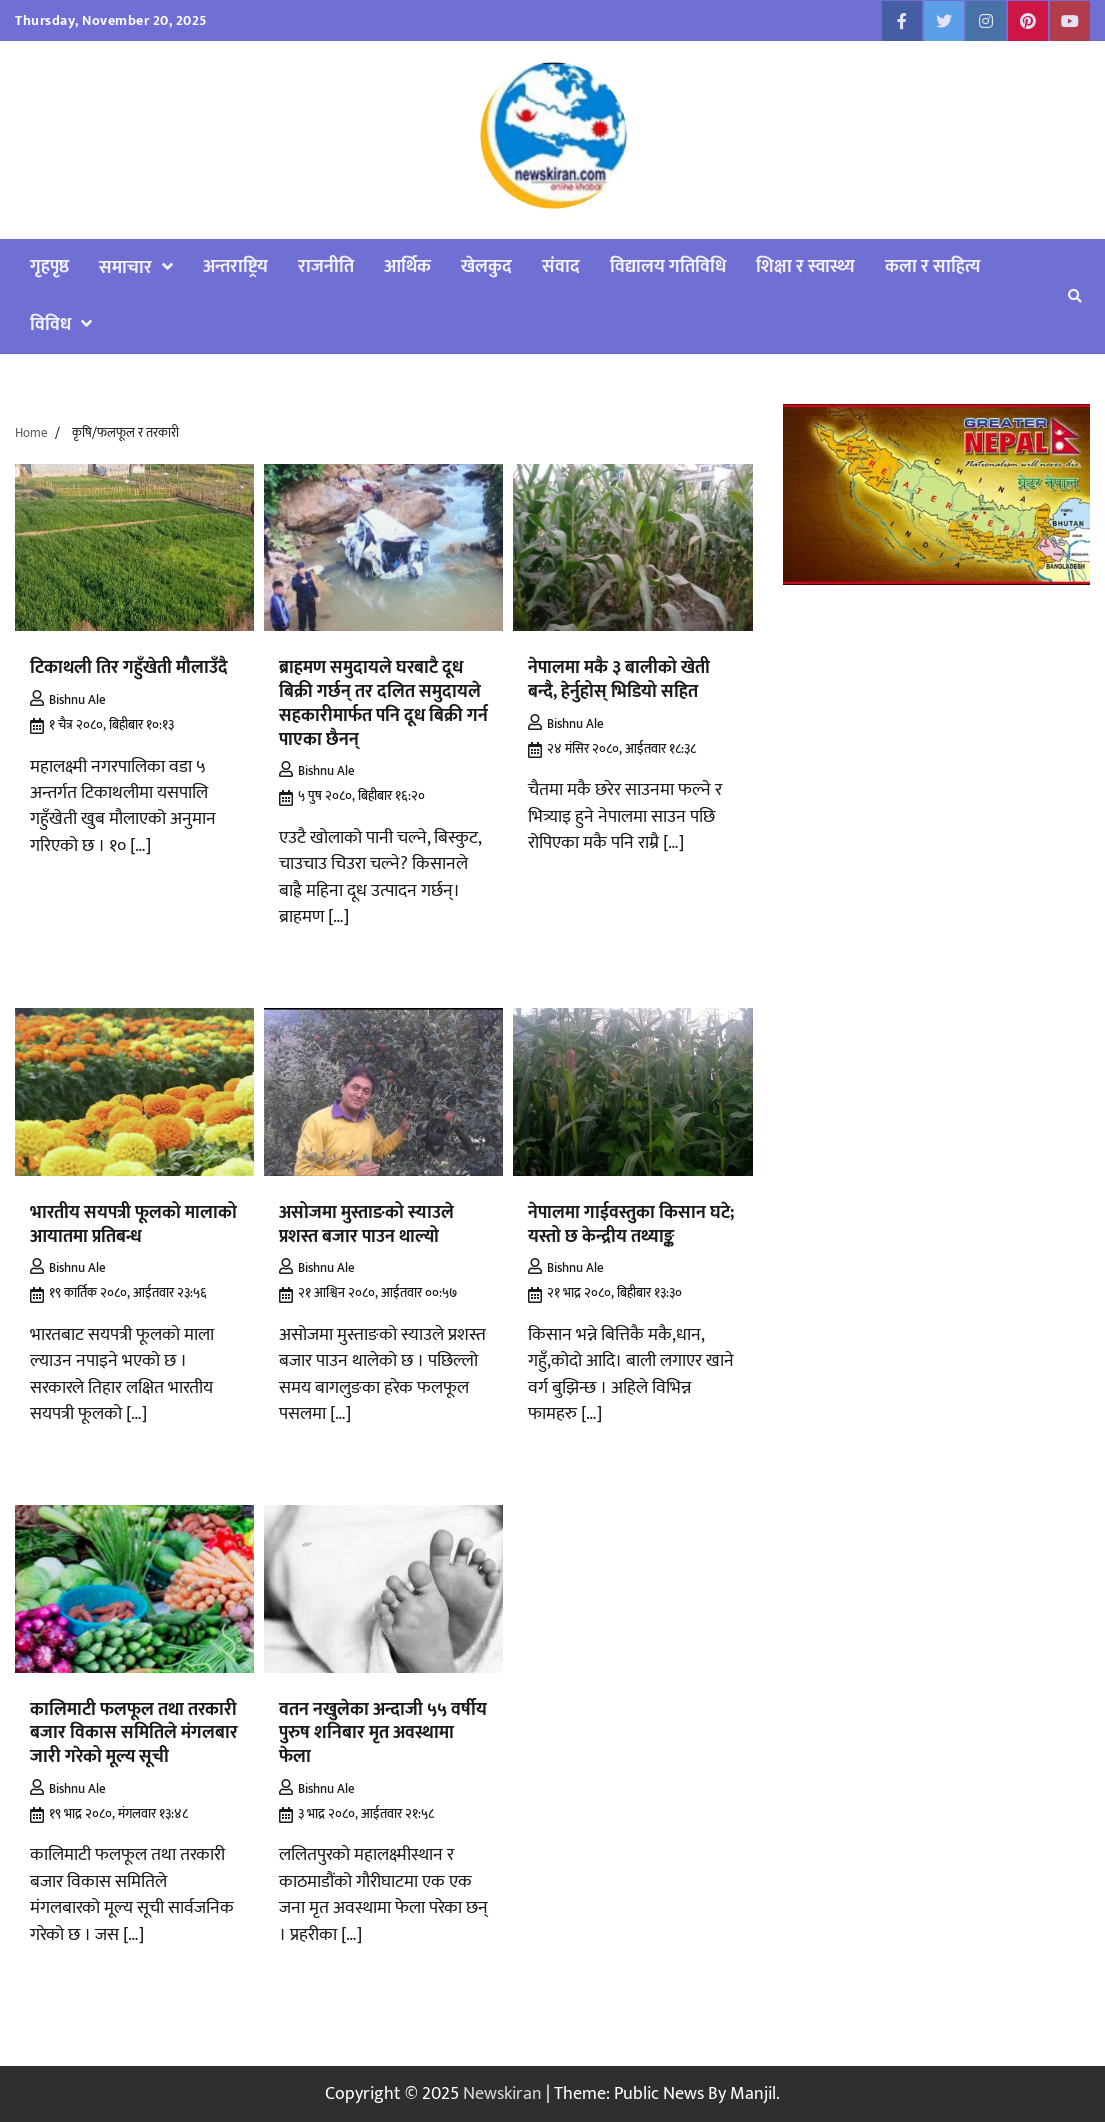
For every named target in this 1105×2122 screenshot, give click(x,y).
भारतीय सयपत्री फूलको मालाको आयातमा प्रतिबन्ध (133, 1224)
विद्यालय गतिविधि (668, 266)
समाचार (125, 267)
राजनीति (326, 266)
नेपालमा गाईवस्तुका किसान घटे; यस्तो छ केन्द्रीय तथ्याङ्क (631, 1224)
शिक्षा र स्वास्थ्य (805, 266)
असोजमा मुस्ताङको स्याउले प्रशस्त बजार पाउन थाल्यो (366, 1224)
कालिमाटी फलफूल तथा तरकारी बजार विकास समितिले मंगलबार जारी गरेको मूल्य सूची (134, 1733)
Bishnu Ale (68, 700)
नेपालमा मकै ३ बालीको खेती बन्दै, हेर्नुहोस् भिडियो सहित (619, 679)
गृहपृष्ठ (49, 266)
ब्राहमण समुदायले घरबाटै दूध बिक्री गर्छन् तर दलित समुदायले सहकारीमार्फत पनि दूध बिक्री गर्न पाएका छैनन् (383, 703)
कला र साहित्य (932, 266)
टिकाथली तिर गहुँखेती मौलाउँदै (129, 667)
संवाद (561, 266)
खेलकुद (486, 266)
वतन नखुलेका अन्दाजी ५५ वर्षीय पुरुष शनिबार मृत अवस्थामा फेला (383, 1733)
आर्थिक (407, 266)
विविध (50, 324)
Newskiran (502, 2093)
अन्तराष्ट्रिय (235, 266)
